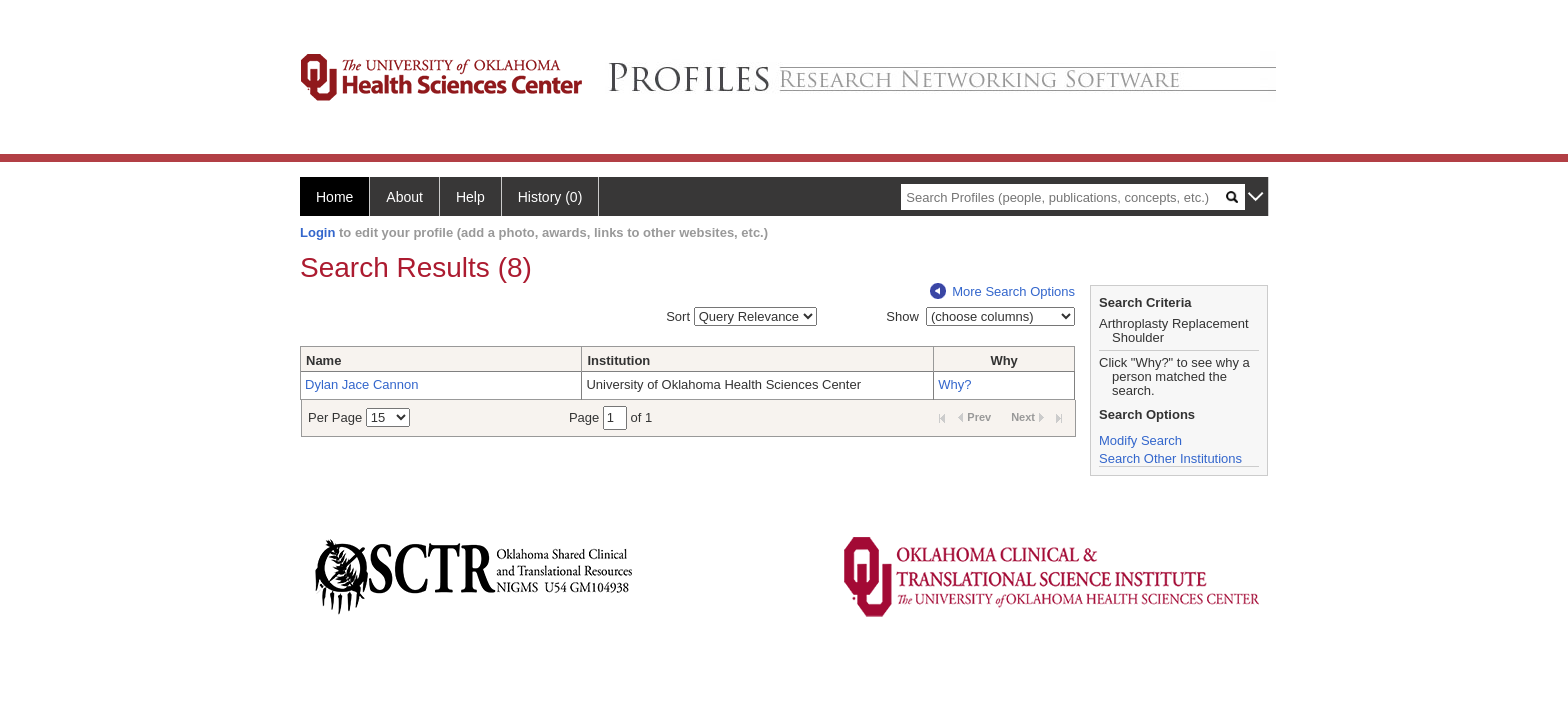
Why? (954, 384)
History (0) (550, 197)
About (404, 197)
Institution (618, 360)
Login (317, 232)
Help (470, 197)
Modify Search (1140, 440)
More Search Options (1002, 291)
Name (323, 360)
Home (334, 197)
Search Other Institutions (1170, 458)
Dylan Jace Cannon (361, 384)
